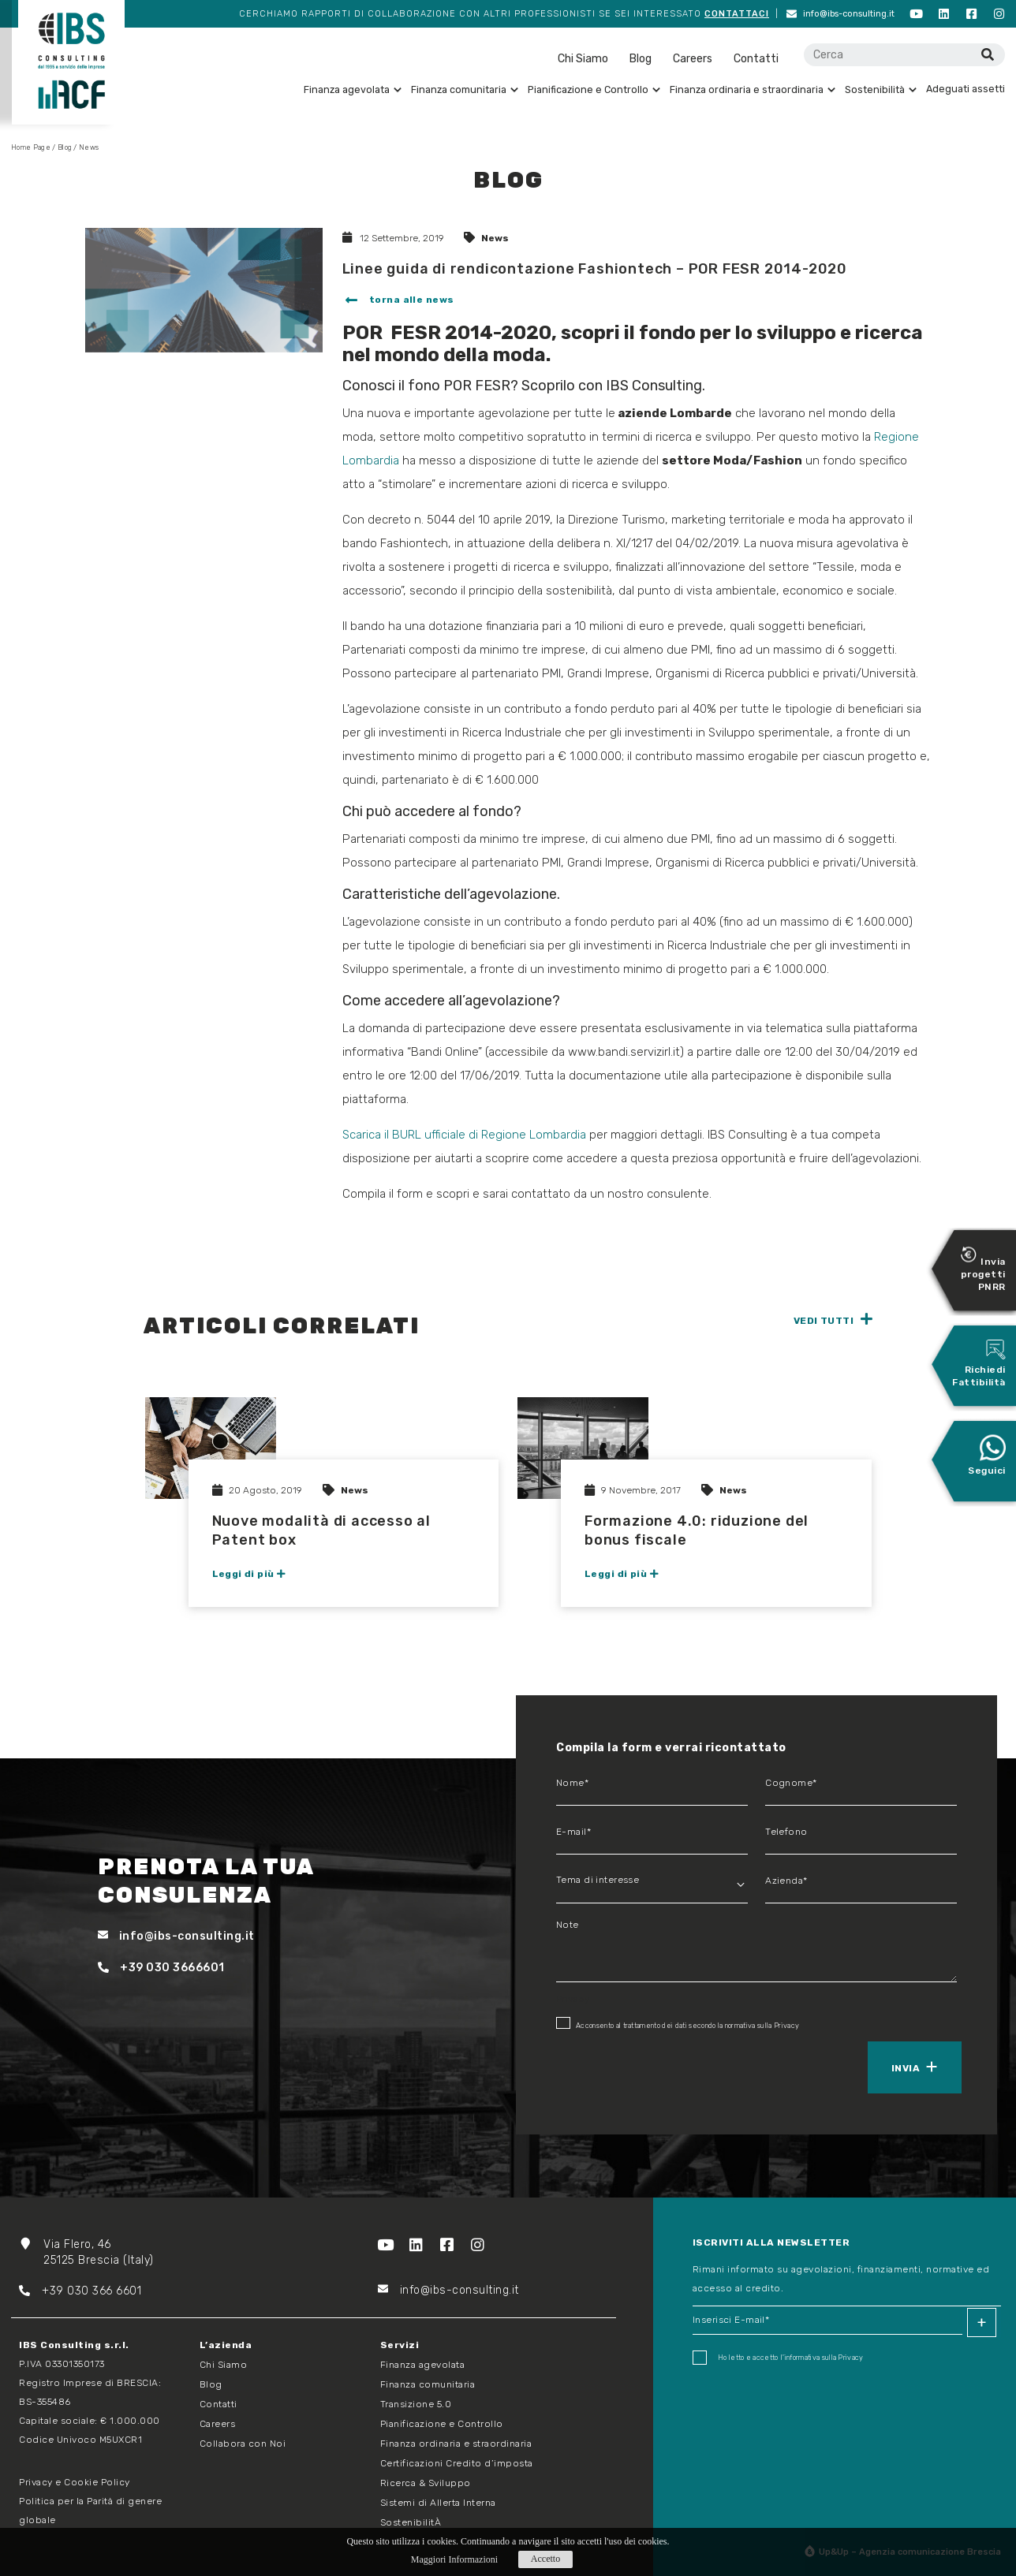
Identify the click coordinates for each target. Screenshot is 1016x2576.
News (495, 238)
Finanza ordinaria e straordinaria (752, 89)
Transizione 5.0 (416, 2404)
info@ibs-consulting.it (840, 14)
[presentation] (628, 2066)
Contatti (756, 58)
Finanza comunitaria (464, 89)
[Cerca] (987, 54)
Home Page (30, 147)
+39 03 (50, 2291)
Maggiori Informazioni (454, 2559)
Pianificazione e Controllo (594, 89)
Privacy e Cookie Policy (74, 2482)
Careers (692, 58)
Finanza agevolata (353, 89)
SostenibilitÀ (411, 2522)
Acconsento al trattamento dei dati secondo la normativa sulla (677, 2023)
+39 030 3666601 (161, 1967)
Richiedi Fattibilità (979, 1363)
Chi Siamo (583, 58)
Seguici (987, 1454)
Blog (640, 58)
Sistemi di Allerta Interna (438, 2502)
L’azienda (226, 2344)
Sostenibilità (881, 89)
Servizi (400, 2344)
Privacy (786, 2026)
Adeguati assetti (965, 89)
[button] (398, 301)
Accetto (545, 2558)
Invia (905, 2068)
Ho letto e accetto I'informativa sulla (778, 2357)
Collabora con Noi (243, 2443)
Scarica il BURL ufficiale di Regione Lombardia (464, 1135)
